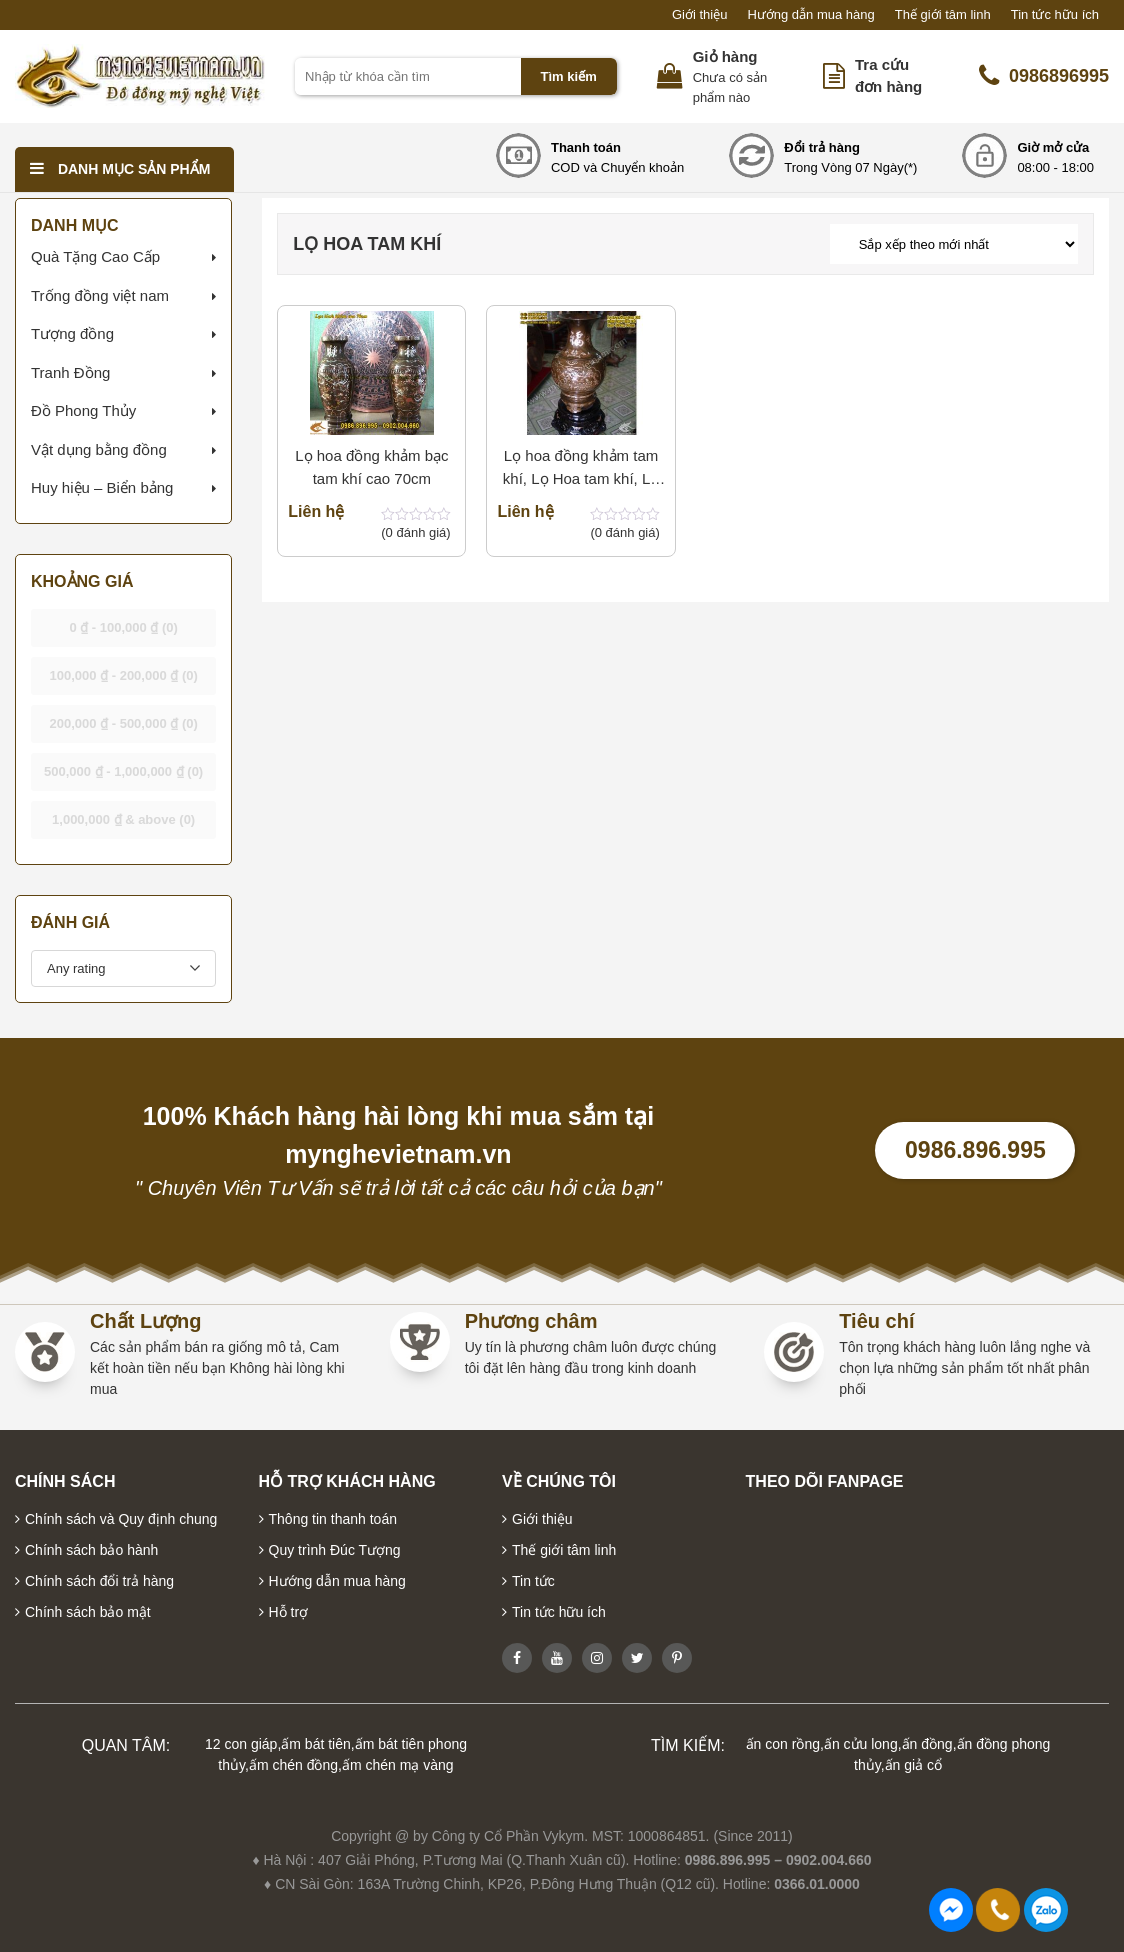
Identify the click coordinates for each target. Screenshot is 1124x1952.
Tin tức (533, 1581)
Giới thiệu (699, 14)
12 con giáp (241, 1744)
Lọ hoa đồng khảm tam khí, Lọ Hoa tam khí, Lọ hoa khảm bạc (581, 468)
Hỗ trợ (289, 1612)
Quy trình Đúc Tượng (335, 1550)
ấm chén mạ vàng (398, 1765)
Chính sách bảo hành (91, 1550)
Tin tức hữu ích (1055, 14)
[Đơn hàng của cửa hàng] (954, 244)
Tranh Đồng (70, 372)
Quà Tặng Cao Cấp (95, 256)
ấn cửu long (861, 1744)
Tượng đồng (72, 333)
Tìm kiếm (569, 76)
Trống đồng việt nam (100, 295)
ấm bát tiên (315, 1744)
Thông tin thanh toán (333, 1519)
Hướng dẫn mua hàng (810, 14)
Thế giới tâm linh (943, 14)
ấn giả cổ (913, 1765)
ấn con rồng (783, 1744)
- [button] (123, 627)
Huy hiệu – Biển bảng (102, 487)
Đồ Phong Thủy (83, 410)
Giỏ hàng (725, 56)
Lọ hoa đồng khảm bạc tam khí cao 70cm (371, 467)
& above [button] (123, 819)
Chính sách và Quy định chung (121, 1519)
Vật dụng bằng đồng (99, 449)
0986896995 (1044, 76)
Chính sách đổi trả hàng (99, 1581)
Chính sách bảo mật (88, 1612)
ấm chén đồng (293, 1765)
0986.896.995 (975, 1150)
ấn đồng (927, 1744)
